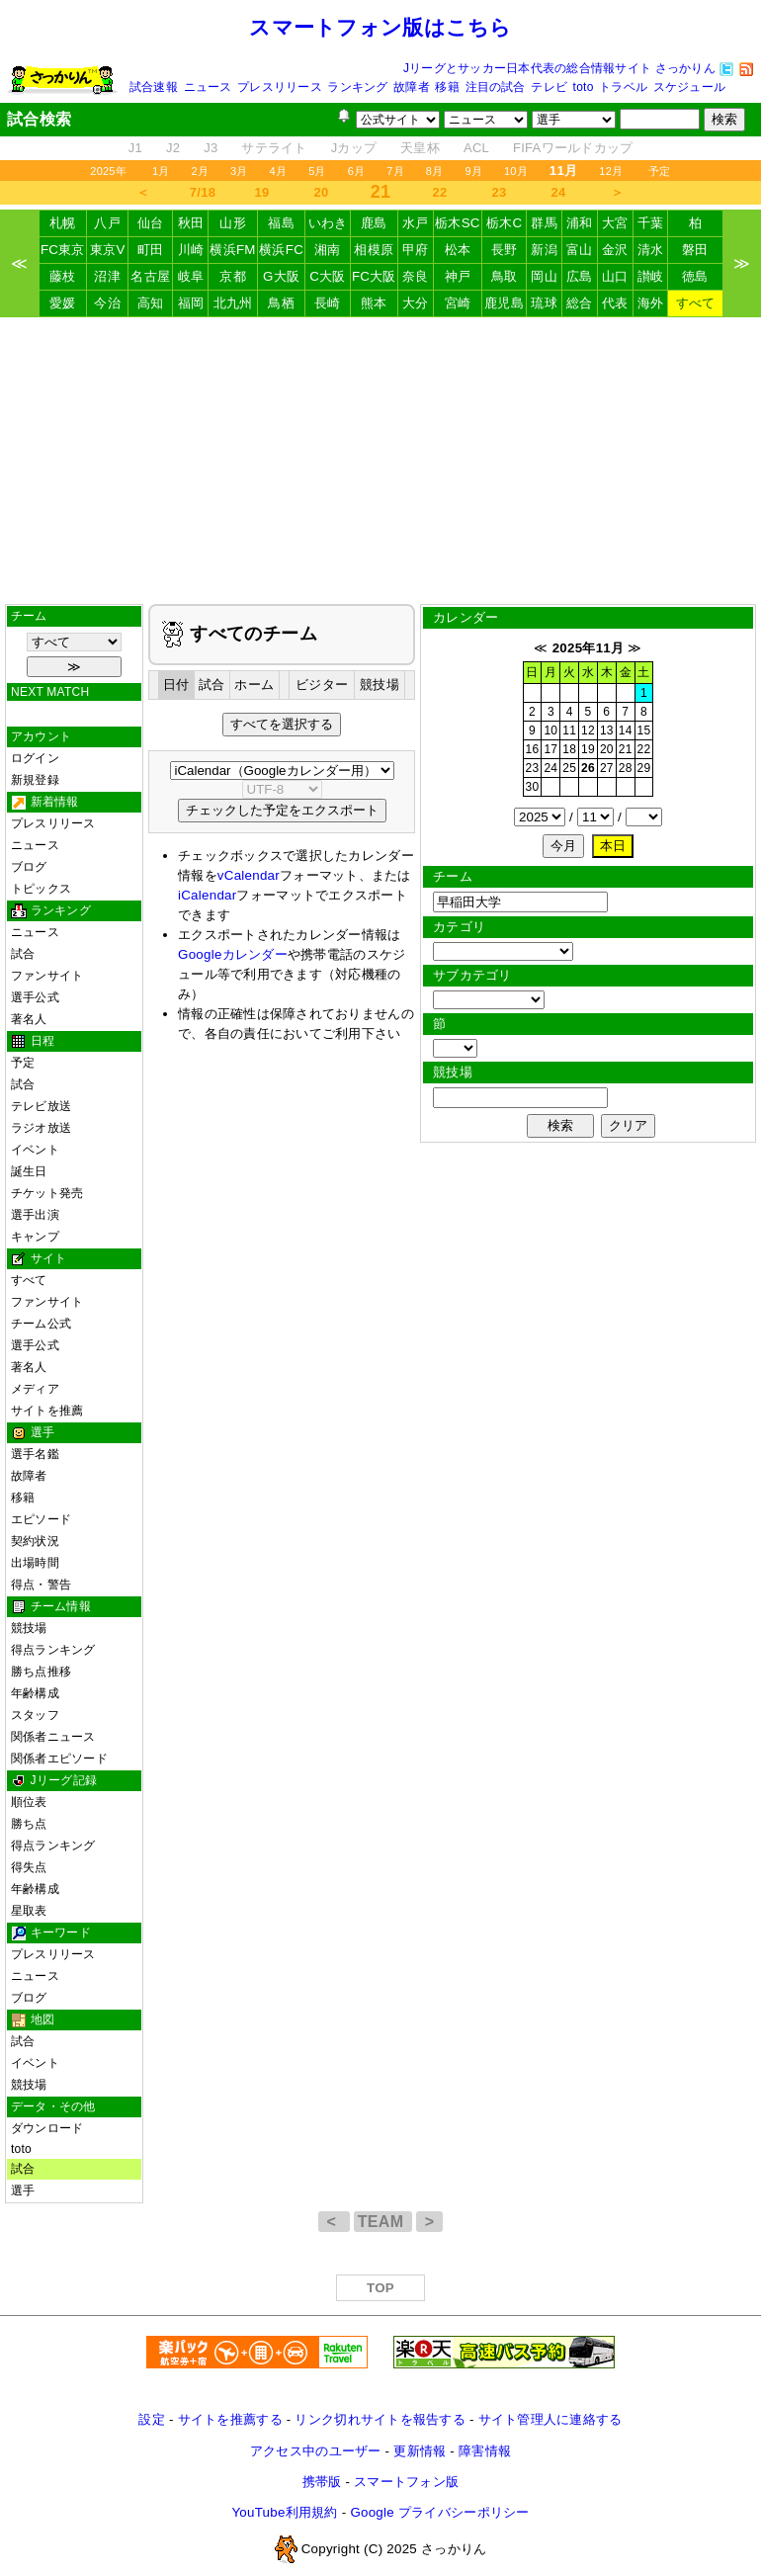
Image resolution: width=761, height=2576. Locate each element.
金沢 (615, 249)
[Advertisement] (380, 460)
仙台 (150, 222)
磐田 (695, 249)
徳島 (695, 276)
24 (558, 192)
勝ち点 (29, 1824)
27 (607, 768)
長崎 (327, 303)
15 (644, 730)
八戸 (107, 222)
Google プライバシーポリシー (439, 2512)
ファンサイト (47, 976)
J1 (135, 147)
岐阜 (191, 276)
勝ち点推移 (41, 1671)
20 (321, 192)
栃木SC (457, 222)
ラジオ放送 (41, 1128)
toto (583, 87)
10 (550, 730)
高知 (150, 303)
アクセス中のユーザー (315, 2451)
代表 (615, 303)
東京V (108, 249)
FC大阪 (374, 276)
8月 (435, 171)
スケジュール (689, 87)
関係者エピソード (59, 1758)
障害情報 (485, 2451)
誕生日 (29, 1171)
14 (626, 730)
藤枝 (62, 276)
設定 (151, 2419)
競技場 (29, 1628)
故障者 (411, 87)
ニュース (208, 87)
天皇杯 (420, 147)
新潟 (544, 249)
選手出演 (35, 1215)
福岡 (191, 303)
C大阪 (327, 276)
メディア (35, 1389)
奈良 (415, 276)
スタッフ (35, 1715)
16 (533, 749)
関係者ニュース (53, 1737)
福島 (281, 222)
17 (550, 749)
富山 (579, 249)
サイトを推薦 (47, 1410)
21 (626, 749)
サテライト (273, 147)
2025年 (108, 171)
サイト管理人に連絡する (550, 2419)
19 (262, 192)
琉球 (544, 303)
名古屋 (150, 276)
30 (533, 787)
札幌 (62, 222)
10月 (516, 171)
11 (569, 730)
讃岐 (650, 276)
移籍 (447, 87)
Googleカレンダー (233, 954)
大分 (415, 303)
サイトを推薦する (230, 2419)
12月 (611, 171)
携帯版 (322, 2481)
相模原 (373, 249)
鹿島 (374, 222)
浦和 (579, 222)
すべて (696, 303)
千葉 (650, 222)
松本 (458, 249)
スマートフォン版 (406, 2481)
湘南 (327, 249)
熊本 (374, 303)
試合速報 (153, 87)
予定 (659, 171)
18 (569, 749)
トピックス (41, 889)
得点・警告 (41, 1584)
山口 (615, 276)
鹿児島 (504, 303)
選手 (23, 2190)
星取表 (29, 1911)
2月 (200, 171)
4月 (279, 171)
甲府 (415, 249)
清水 (650, 249)
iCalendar (207, 895)
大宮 (615, 222)
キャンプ (35, 1237)
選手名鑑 (35, 1454)
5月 (317, 171)
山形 (232, 222)
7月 (395, 171)
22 (440, 192)
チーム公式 (41, 1324)
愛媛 (62, 303)
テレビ (549, 87)
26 (588, 768)
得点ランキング (53, 1650)
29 (644, 768)
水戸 (415, 222)
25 (569, 768)
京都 (232, 276)
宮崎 (458, 303)
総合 (579, 303)
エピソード (41, 1519)
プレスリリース (279, 87)
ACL (476, 147)
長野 (504, 249)
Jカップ (354, 147)
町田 (150, 249)
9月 (473, 171)
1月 (161, 171)
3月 (239, 171)
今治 (107, 303)
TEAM (383, 2221)
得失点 (29, 1867)
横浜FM (232, 249)
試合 (23, 954)
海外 (650, 303)
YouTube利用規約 (284, 2512)
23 (499, 192)
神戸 (458, 276)
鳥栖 (281, 303)
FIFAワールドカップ (573, 147)
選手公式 (35, 997)
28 (626, 768)
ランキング (357, 87)
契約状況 (35, 1541)
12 (588, 730)
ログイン (35, 758)
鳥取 (504, 276)
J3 (210, 147)
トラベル (623, 87)
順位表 (29, 1802)
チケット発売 (47, 1193)
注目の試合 (495, 87)
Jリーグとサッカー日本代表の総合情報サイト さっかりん (559, 68)
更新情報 (419, 2451)
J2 (173, 147)
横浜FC (281, 249)
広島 (579, 276)
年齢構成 (35, 1693)
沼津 (107, 276)
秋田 (191, 222)
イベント (35, 1150)
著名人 (29, 1019)
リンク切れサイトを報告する (380, 2419)
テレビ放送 (41, 1106)
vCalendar (248, 875)
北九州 (233, 303)
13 (607, 730)
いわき (328, 222)
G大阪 (281, 276)
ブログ (29, 867)
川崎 (191, 249)
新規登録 (35, 780)
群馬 (544, 222)
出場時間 (35, 1563)
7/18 (202, 192)
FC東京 (63, 249)
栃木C (504, 222)
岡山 (544, 276)
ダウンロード (47, 2128)
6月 (357, 171)
